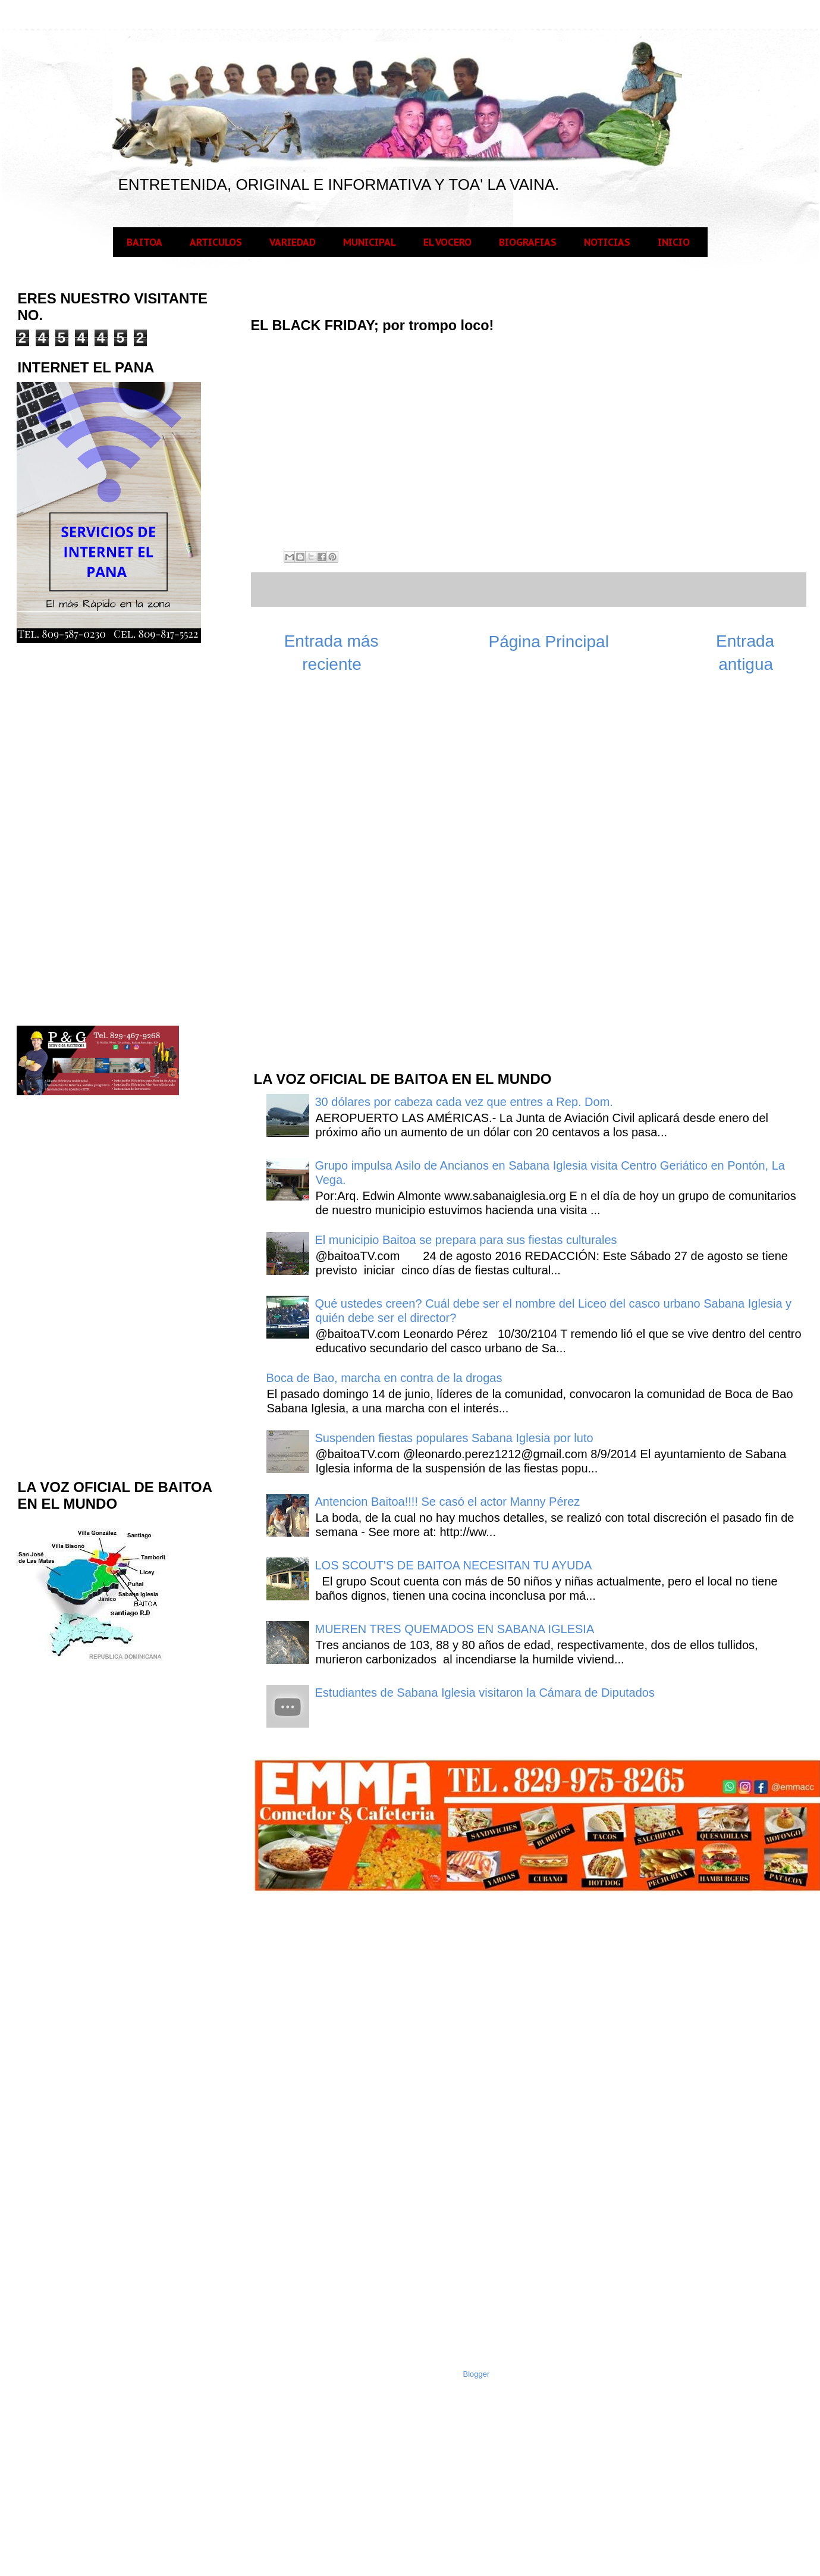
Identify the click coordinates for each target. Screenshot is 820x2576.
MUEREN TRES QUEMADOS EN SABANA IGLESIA (455, 1628)
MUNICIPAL (369, 242)
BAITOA (144, 242)
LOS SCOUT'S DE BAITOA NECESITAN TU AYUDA (453, 1565)
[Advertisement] (341, 870)
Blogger (476, 2374)
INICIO (674, 242)
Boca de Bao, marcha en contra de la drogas (384, 1377)
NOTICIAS (607, 242)
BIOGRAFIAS (528, 242)
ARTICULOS (216, 242)
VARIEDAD (292, 242)
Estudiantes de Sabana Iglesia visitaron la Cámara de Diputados (485, 1692)
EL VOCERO (447, 242)
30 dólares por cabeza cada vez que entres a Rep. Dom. (464, 1101)
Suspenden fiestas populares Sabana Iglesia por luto (454, 1437)
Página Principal (549, 641)
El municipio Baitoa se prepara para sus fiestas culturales (466, 1239)
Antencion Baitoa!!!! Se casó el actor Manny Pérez (447, 1501)
